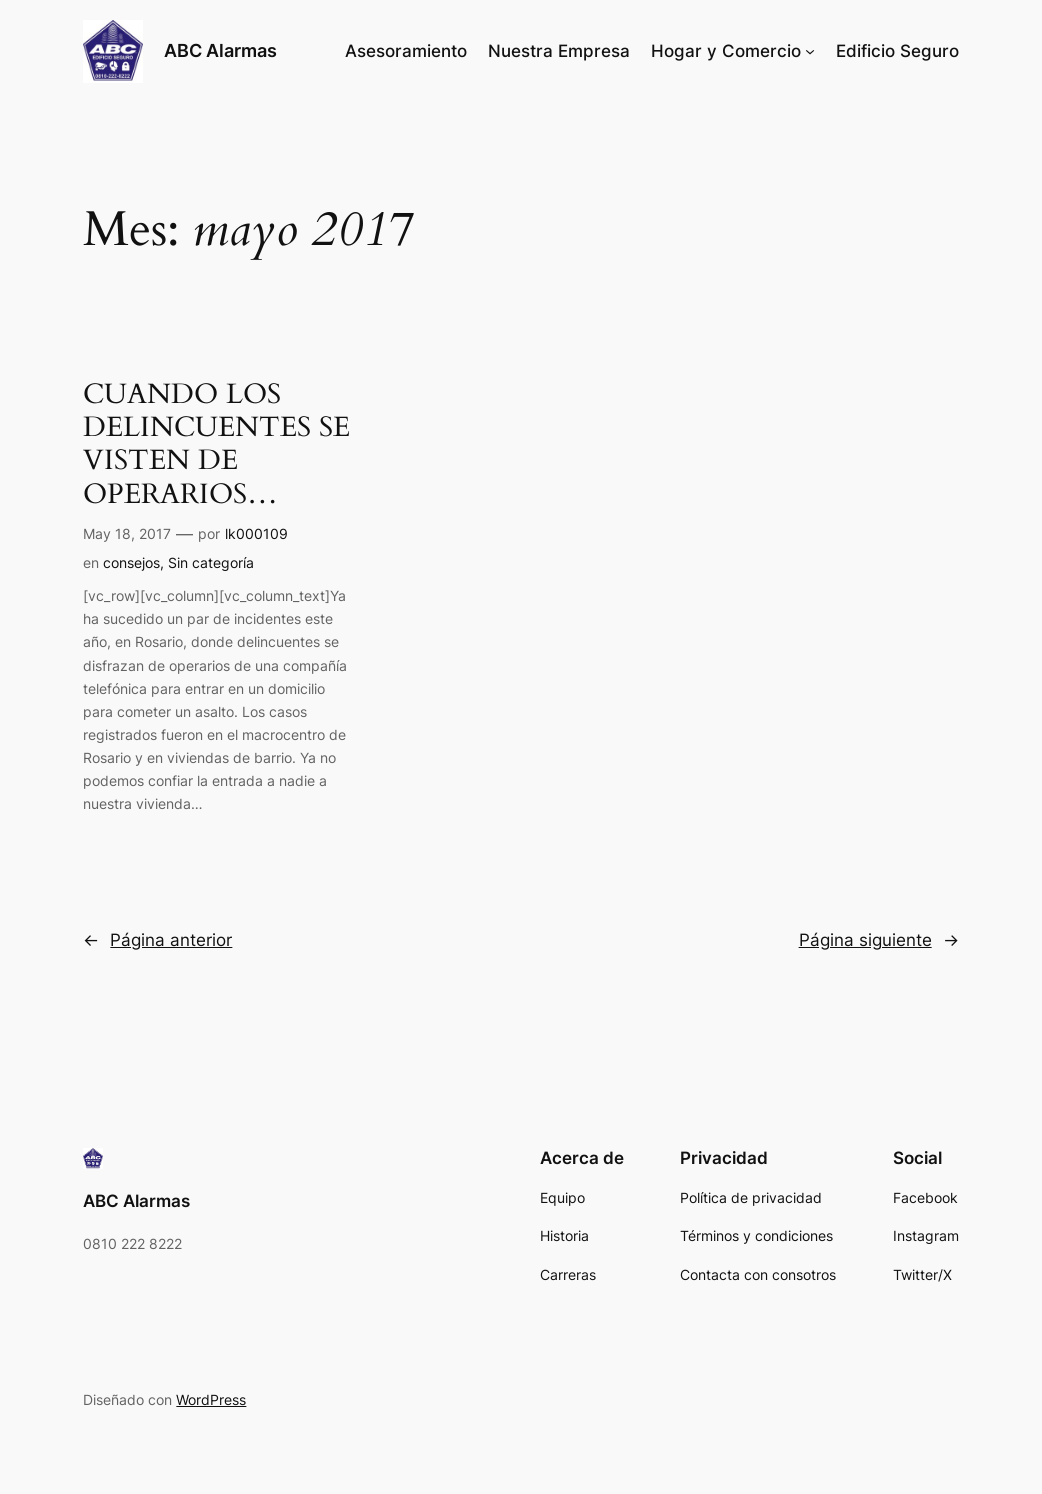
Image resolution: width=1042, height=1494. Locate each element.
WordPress (211, 1399)
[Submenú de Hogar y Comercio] (810, 51)
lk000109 (256, 533)
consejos (131, 562)
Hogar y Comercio (726, 51)
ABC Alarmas (220, 50)
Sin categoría (211, 562)
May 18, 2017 (127, 533)
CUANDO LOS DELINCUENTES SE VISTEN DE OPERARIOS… (216, 444)
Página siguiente (879, 940)
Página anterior (157, 940)
